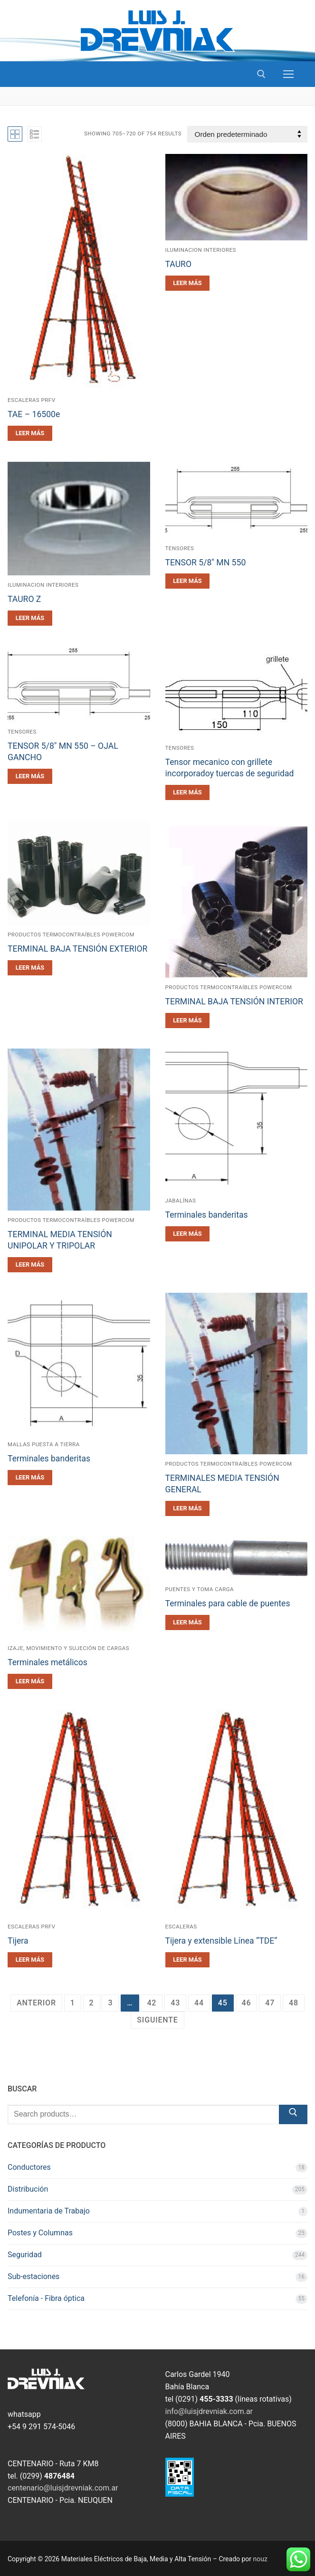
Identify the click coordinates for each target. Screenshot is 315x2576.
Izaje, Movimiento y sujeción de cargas (68, 1648)
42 (151, 2002)
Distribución (28, 2189)
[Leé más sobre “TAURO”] (187, 283)
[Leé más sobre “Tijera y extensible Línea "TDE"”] (187, 1959)
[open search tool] (261, 74)
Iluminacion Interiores (200, 250)
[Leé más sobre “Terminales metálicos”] (30, 1681)
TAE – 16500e (34, 414)
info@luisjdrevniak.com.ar (209, 2411)
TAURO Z (24, 599)
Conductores (29, 2167)
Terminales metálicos (47, 1662)
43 (175, 2002)
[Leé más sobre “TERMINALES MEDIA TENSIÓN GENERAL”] (187, 1508)
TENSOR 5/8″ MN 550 (205, 562)
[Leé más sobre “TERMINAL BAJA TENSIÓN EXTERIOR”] (30, 967)
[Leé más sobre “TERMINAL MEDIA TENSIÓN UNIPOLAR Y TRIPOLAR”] (30, 1264)
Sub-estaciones (33, 2276)
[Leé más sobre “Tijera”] (30, 1959)
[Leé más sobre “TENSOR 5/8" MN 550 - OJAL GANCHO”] (30, 776)
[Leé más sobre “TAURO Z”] (30, 618)
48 (293, 2002)
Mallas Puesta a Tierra (44, 1444)
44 (199, 2002)
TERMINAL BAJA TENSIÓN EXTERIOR (77, 949)
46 (246, 2002)
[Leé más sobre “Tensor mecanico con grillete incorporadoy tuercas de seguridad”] (187, 792)
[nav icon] (288, 74)
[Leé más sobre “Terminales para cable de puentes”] (187, 1622)
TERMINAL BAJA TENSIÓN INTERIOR (234, 1001)
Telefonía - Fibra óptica (46, 2298)
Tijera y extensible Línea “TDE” (221, 1941)
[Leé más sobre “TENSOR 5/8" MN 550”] (187, 581)
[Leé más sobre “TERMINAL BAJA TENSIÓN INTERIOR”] (187, 1020)
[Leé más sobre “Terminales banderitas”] (187, 1233)
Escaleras (181, 1926)
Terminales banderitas (206, 1215)
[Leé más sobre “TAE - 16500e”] (30, 433)
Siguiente (157, 2019)
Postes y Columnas (40, 2232)
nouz (260, 2559)
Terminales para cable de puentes (227, 1603)
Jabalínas (180, 1200)
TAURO (178, 264)
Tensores (179, 548)
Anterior (36, 2002)
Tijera (18, 1941)
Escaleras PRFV (32, 1926)
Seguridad (25, 2254)
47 (270, 2002)
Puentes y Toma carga (199, 1589)
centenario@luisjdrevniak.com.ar (63, 2487)
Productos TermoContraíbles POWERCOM (71, 934)
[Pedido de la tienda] (247, 134)
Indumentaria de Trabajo (49, 2210)
